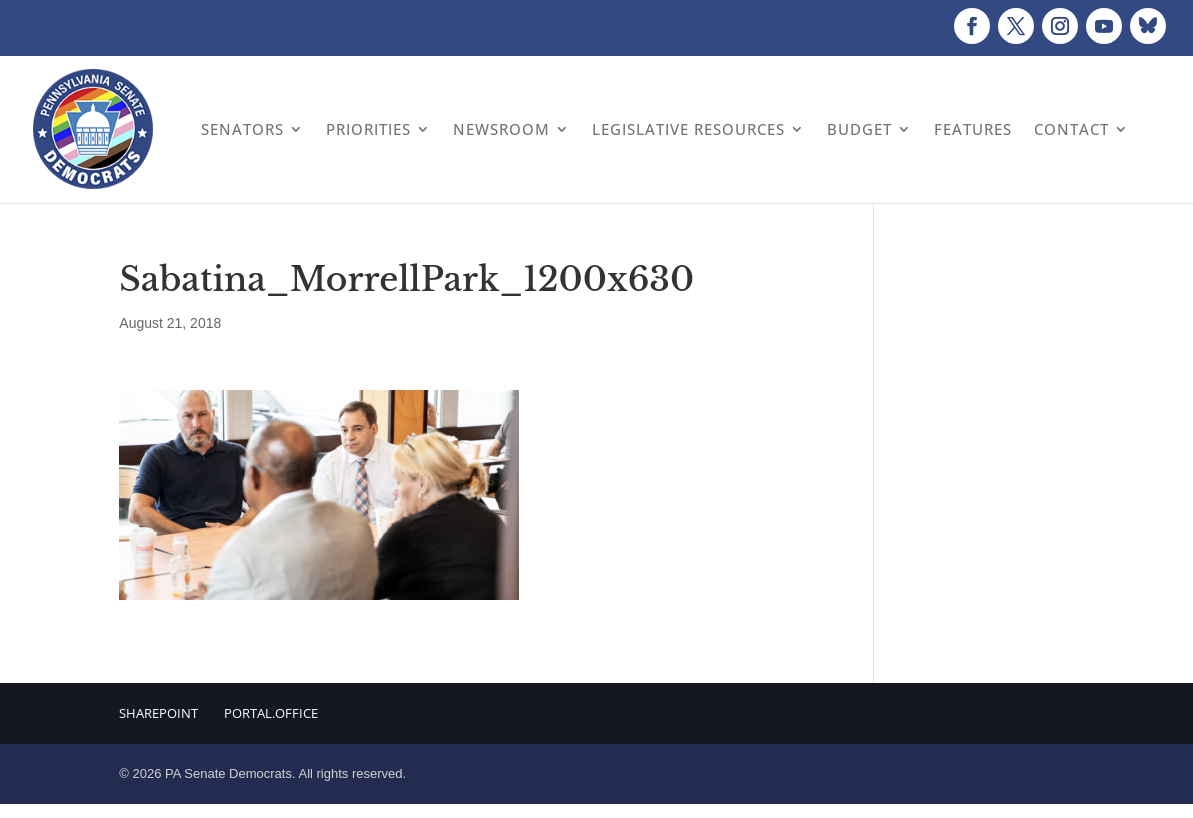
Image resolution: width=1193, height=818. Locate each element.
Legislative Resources (688, 129)
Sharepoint (158, 713)
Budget (859, 129)
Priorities (368, 129)
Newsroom (501, 129)
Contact (1071, 129)
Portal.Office (271, 713)
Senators (242, 129)
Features (973, 129)
